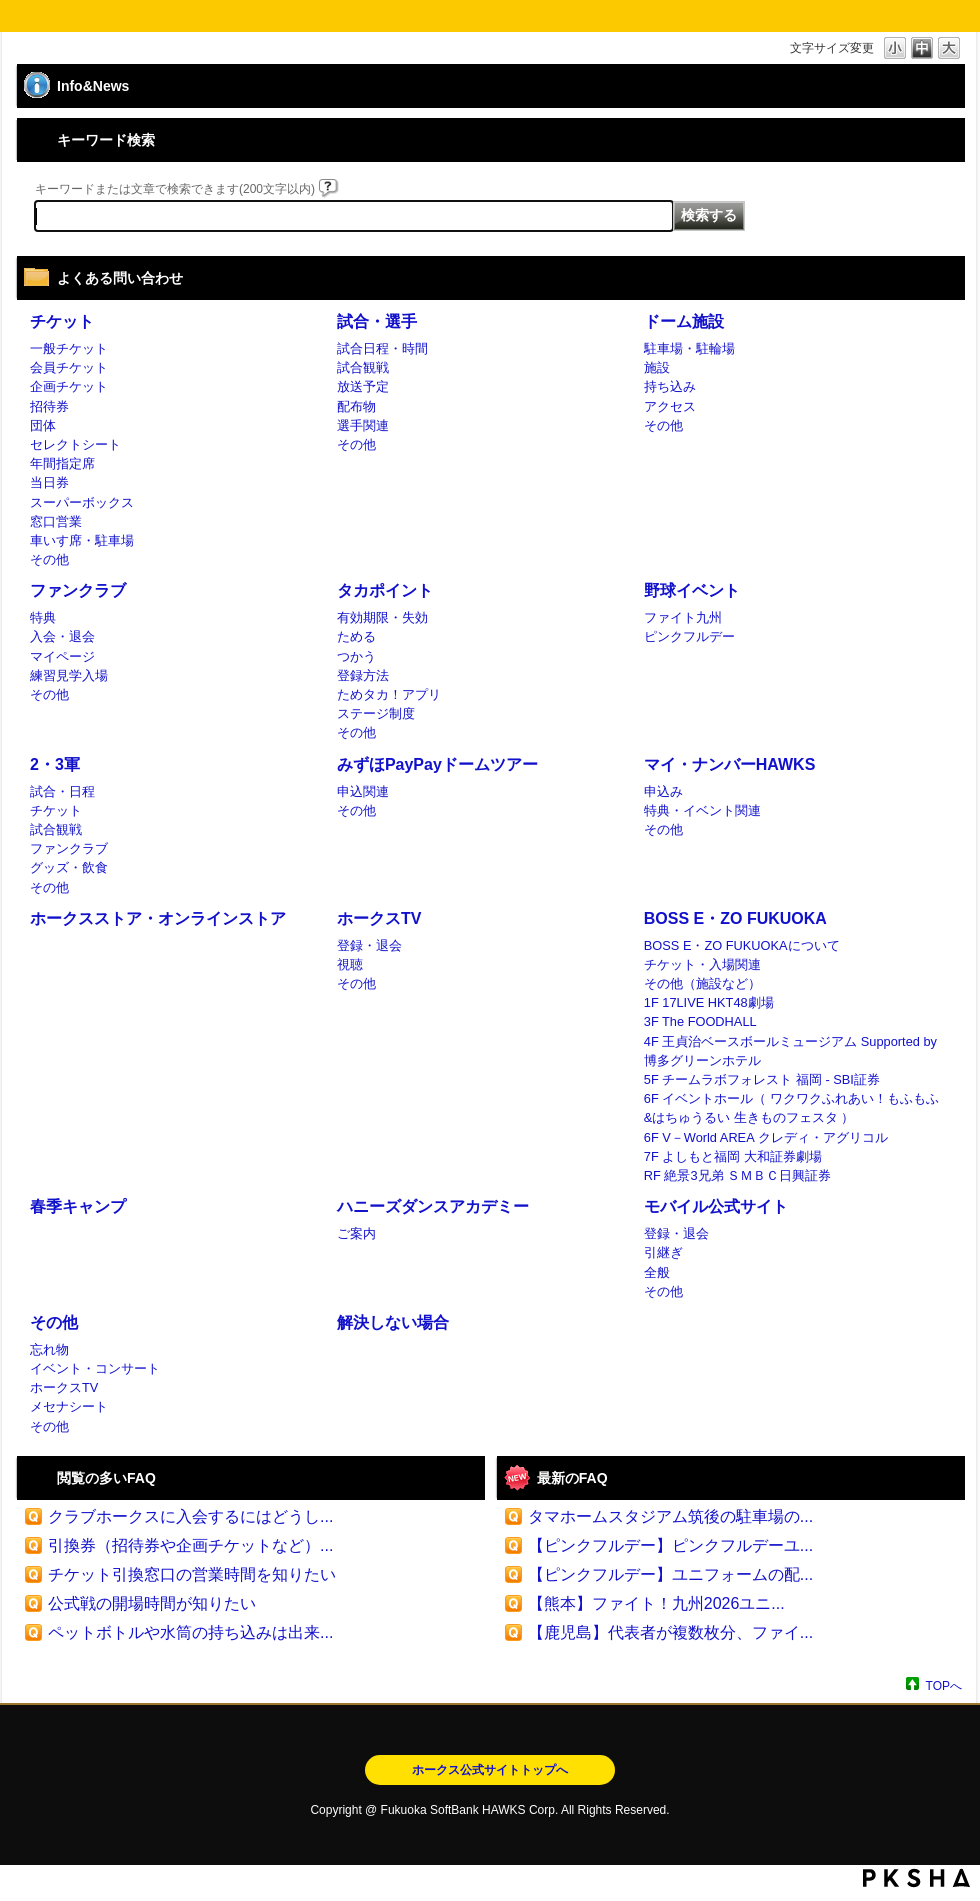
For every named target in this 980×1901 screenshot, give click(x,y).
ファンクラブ (78, 590)
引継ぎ (663, 1252)
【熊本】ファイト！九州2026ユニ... (656, 1603)
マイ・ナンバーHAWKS (730, 764)
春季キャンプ (78, 1206)
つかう (356, 656)
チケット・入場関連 (702, 964)
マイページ (62, 656)
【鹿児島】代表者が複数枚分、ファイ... (670, 1632)
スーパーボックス (82, 502)
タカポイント (385, 590)
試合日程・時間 (382, 348)
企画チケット (69, 386)
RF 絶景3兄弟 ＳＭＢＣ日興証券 (737, 1175)
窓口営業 (56, 521)
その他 (49, 559)
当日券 (49, 482)
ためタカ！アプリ (389, 694)
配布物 (356, 406)
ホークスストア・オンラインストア (158, 918)
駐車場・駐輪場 (689, 348)
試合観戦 (363, 367)
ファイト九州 (683, 617)
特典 (43, 617)
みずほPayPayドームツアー (437, 764)
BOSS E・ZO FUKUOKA (735, 918)
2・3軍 (55, 764)
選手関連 (363, 425)
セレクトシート (75, 444)
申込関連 (363, 791)
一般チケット (69, 348)
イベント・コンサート (95, 1368)
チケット (62, 321)
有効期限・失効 (382, 617)
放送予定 (363, 386)
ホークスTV (379, 918)
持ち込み (670, 386)
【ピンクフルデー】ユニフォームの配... (670, 1574)
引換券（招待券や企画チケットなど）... (190, 1545)
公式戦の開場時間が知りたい (152, 1603)
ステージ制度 (376, 713)
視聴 (350, 964)
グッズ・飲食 (69, 867)
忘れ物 (49, 1349)
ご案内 (356, 1233)
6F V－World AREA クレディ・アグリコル (766, 1137)
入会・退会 (62, 636)
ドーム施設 (684, 321)
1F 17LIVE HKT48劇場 (709, 1002)
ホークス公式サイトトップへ (490, 1770)
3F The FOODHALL (700, 1021)
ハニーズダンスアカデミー (433, 1206)
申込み (663, 791)
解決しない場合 (393, 1322)
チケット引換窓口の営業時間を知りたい (192, 1574)
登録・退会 (369, 945)
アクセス (670, 406)
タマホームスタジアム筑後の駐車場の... (670, 1516)
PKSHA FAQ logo (916, 1878)
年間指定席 (62, 463)
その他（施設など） (702, 983)
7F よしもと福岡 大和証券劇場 (733, 1156)
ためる (356, 636)
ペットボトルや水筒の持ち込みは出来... (190, 1632)
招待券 (49, 406)
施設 (657, 367)
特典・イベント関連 (702, 810)
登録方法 (363, 675)
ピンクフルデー (689, 636)
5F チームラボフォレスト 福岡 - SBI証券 (762, 1079)
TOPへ (944, 1685)
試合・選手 (377, 321)
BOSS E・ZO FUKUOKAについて (742, 945)
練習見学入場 (69, 675)
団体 (43, 425)
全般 (657, 1272)
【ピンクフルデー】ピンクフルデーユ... (670, 1545)
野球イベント (692, 590)
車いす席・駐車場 (82, 540)
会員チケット (69, 367)
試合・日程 (62, 791)
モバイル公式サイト (716, 1206)
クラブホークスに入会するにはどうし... (190, 1516)
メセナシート (69, 1406)
